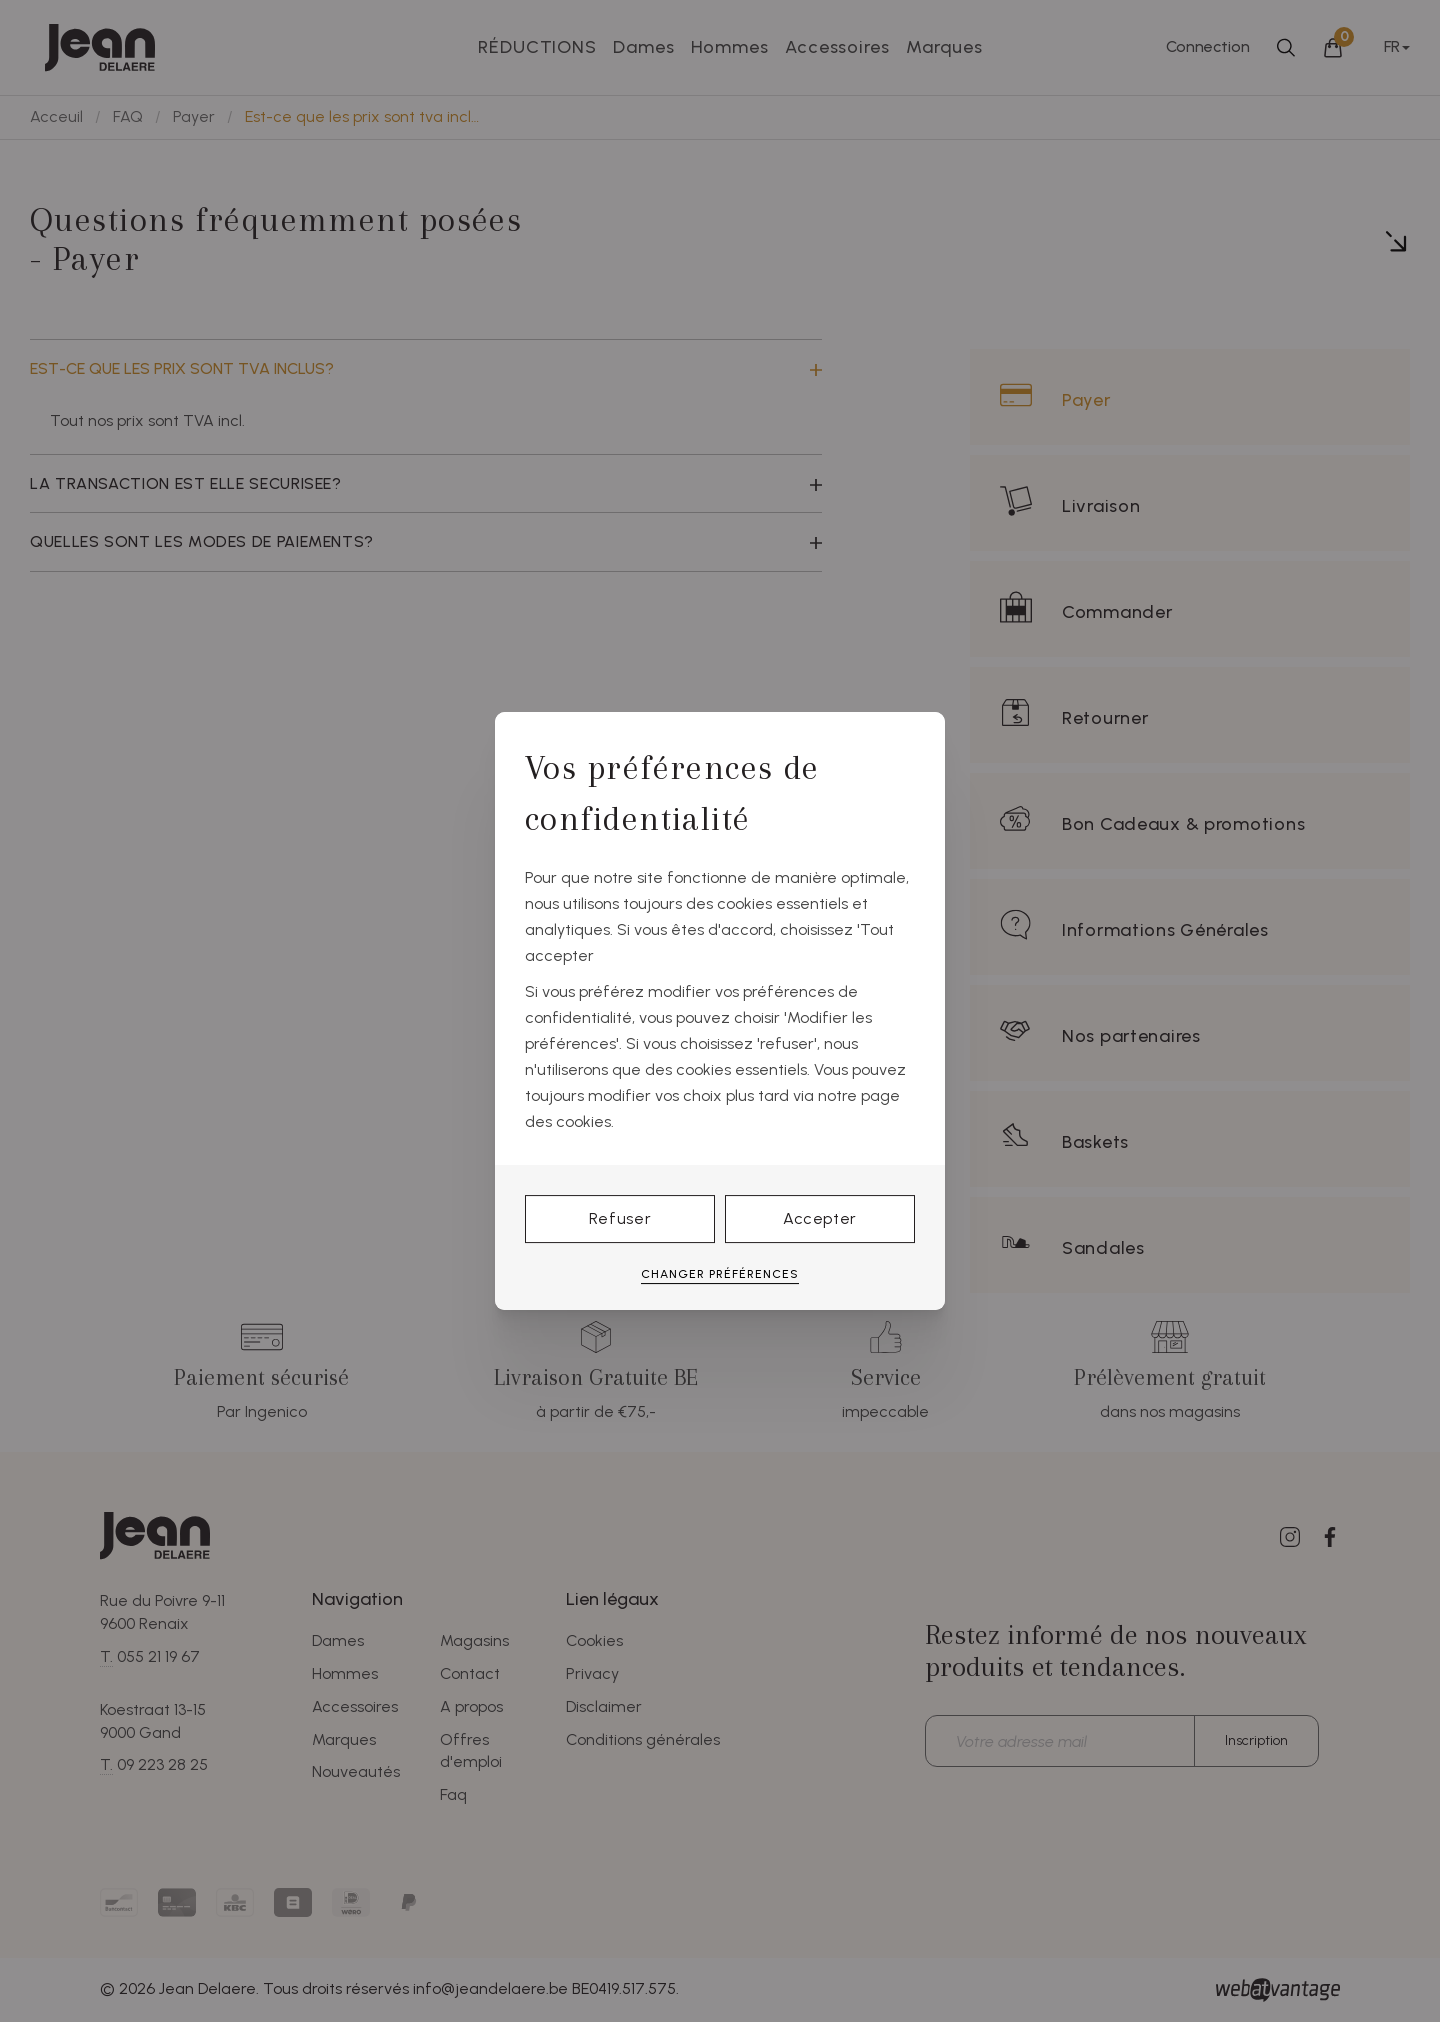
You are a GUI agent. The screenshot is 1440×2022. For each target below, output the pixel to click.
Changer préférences (720, 1274)
